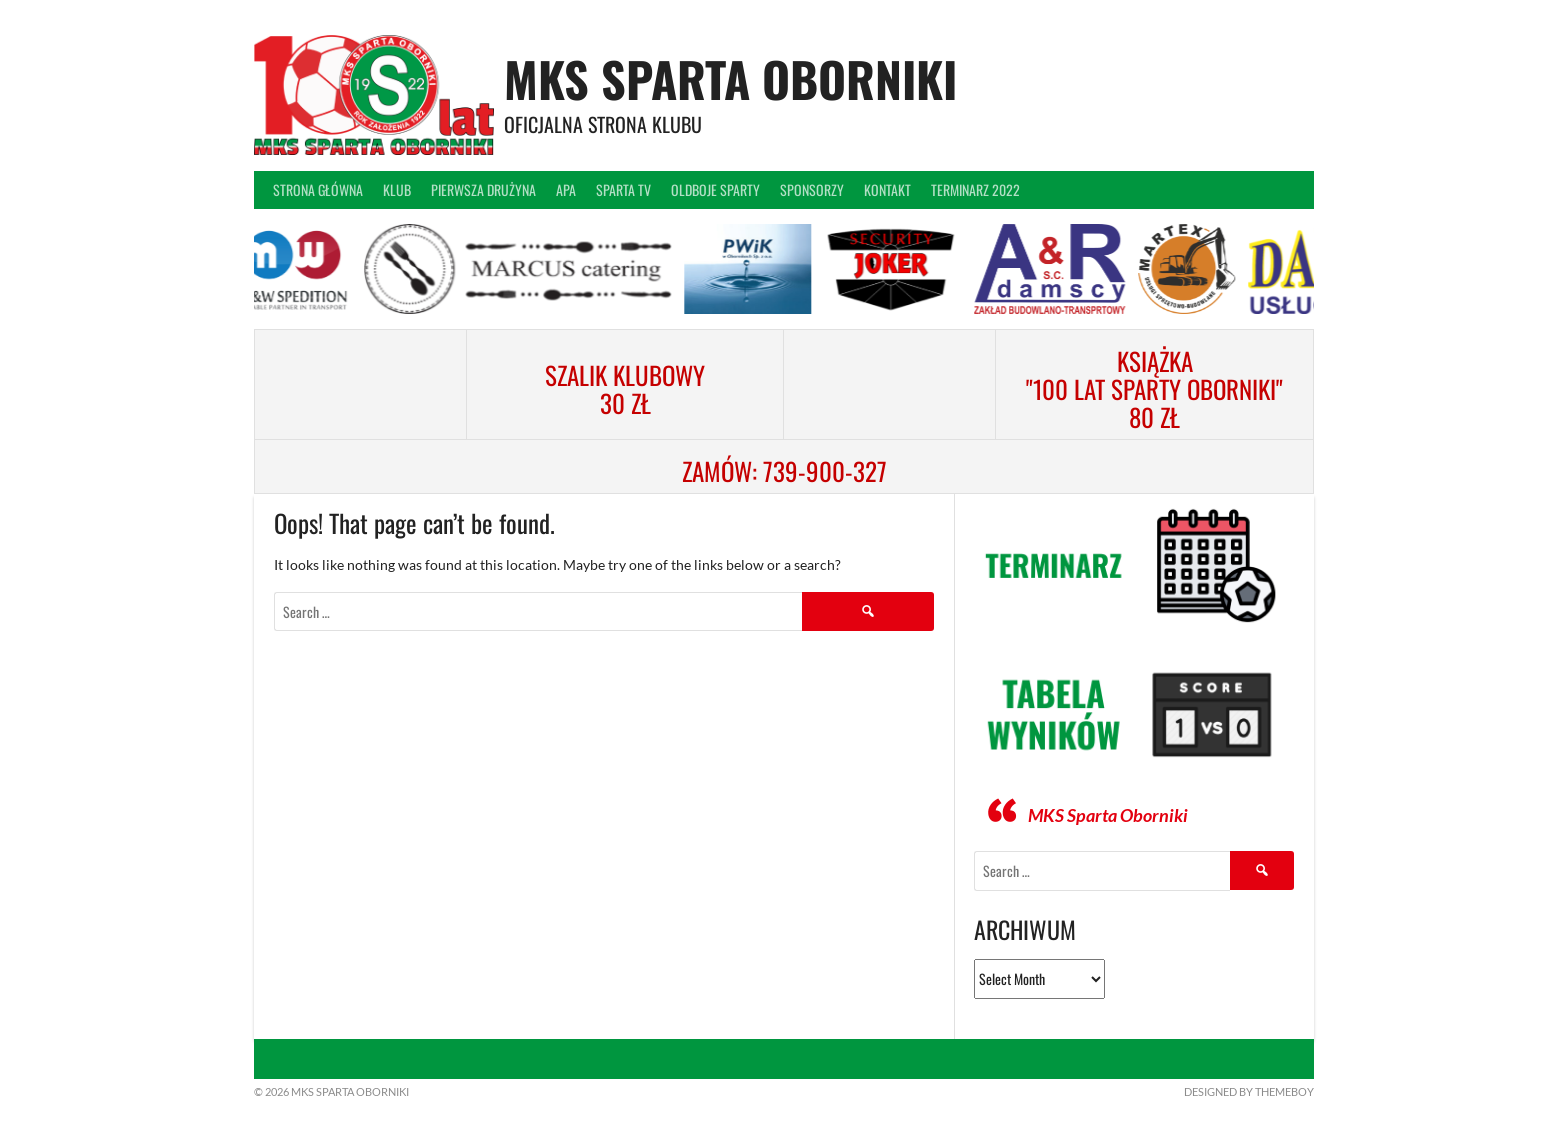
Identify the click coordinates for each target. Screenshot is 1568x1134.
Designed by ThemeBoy (1249, 1091)
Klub (397, 189)
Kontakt (887, 189)
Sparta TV (623, 189)
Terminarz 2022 (975, 189)
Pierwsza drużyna (483, 189)
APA (566, 189)
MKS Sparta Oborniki (730, 78)
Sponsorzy (812, 189)
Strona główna (318, 189)
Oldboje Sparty (715, 189)
